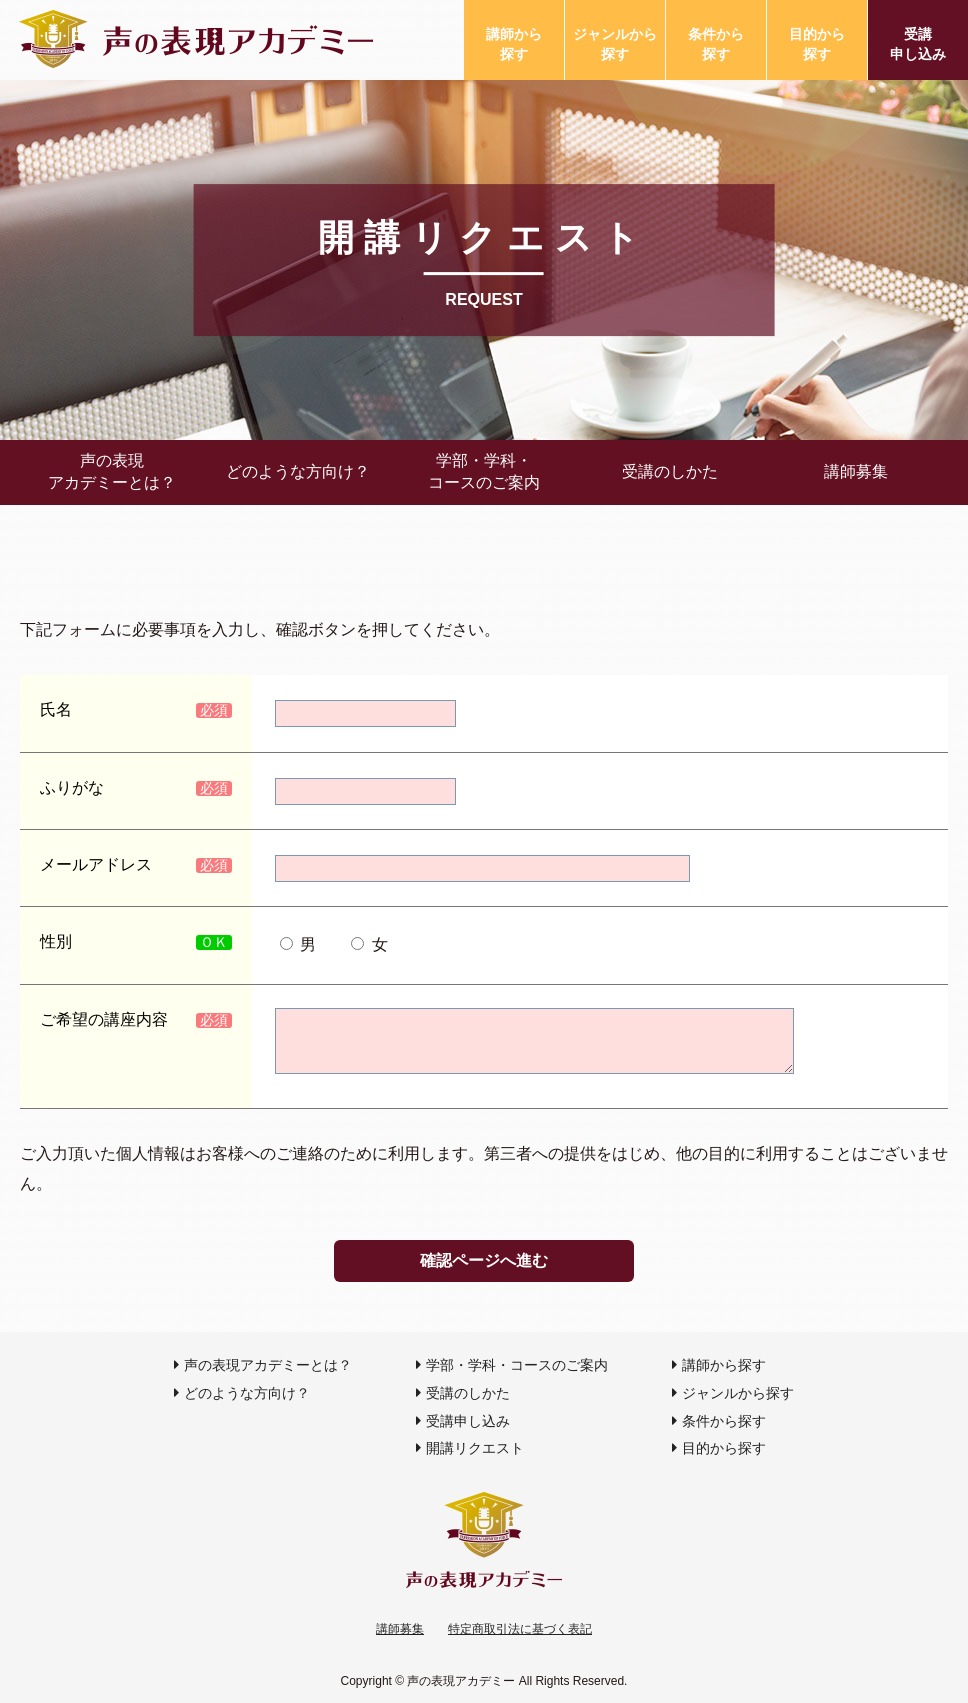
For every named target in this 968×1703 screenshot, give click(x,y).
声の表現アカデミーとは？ (112, 471)
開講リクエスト (475, 1448)
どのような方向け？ (298, 471)
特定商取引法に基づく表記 (520, 1629)
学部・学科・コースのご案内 (484, 471)
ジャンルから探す (615, 44)
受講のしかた (670, 471)
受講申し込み (918, 44)
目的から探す (817, 44)
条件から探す (716, 44)
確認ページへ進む (484, 1260)
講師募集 (856, 471)
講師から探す (514, 44)
